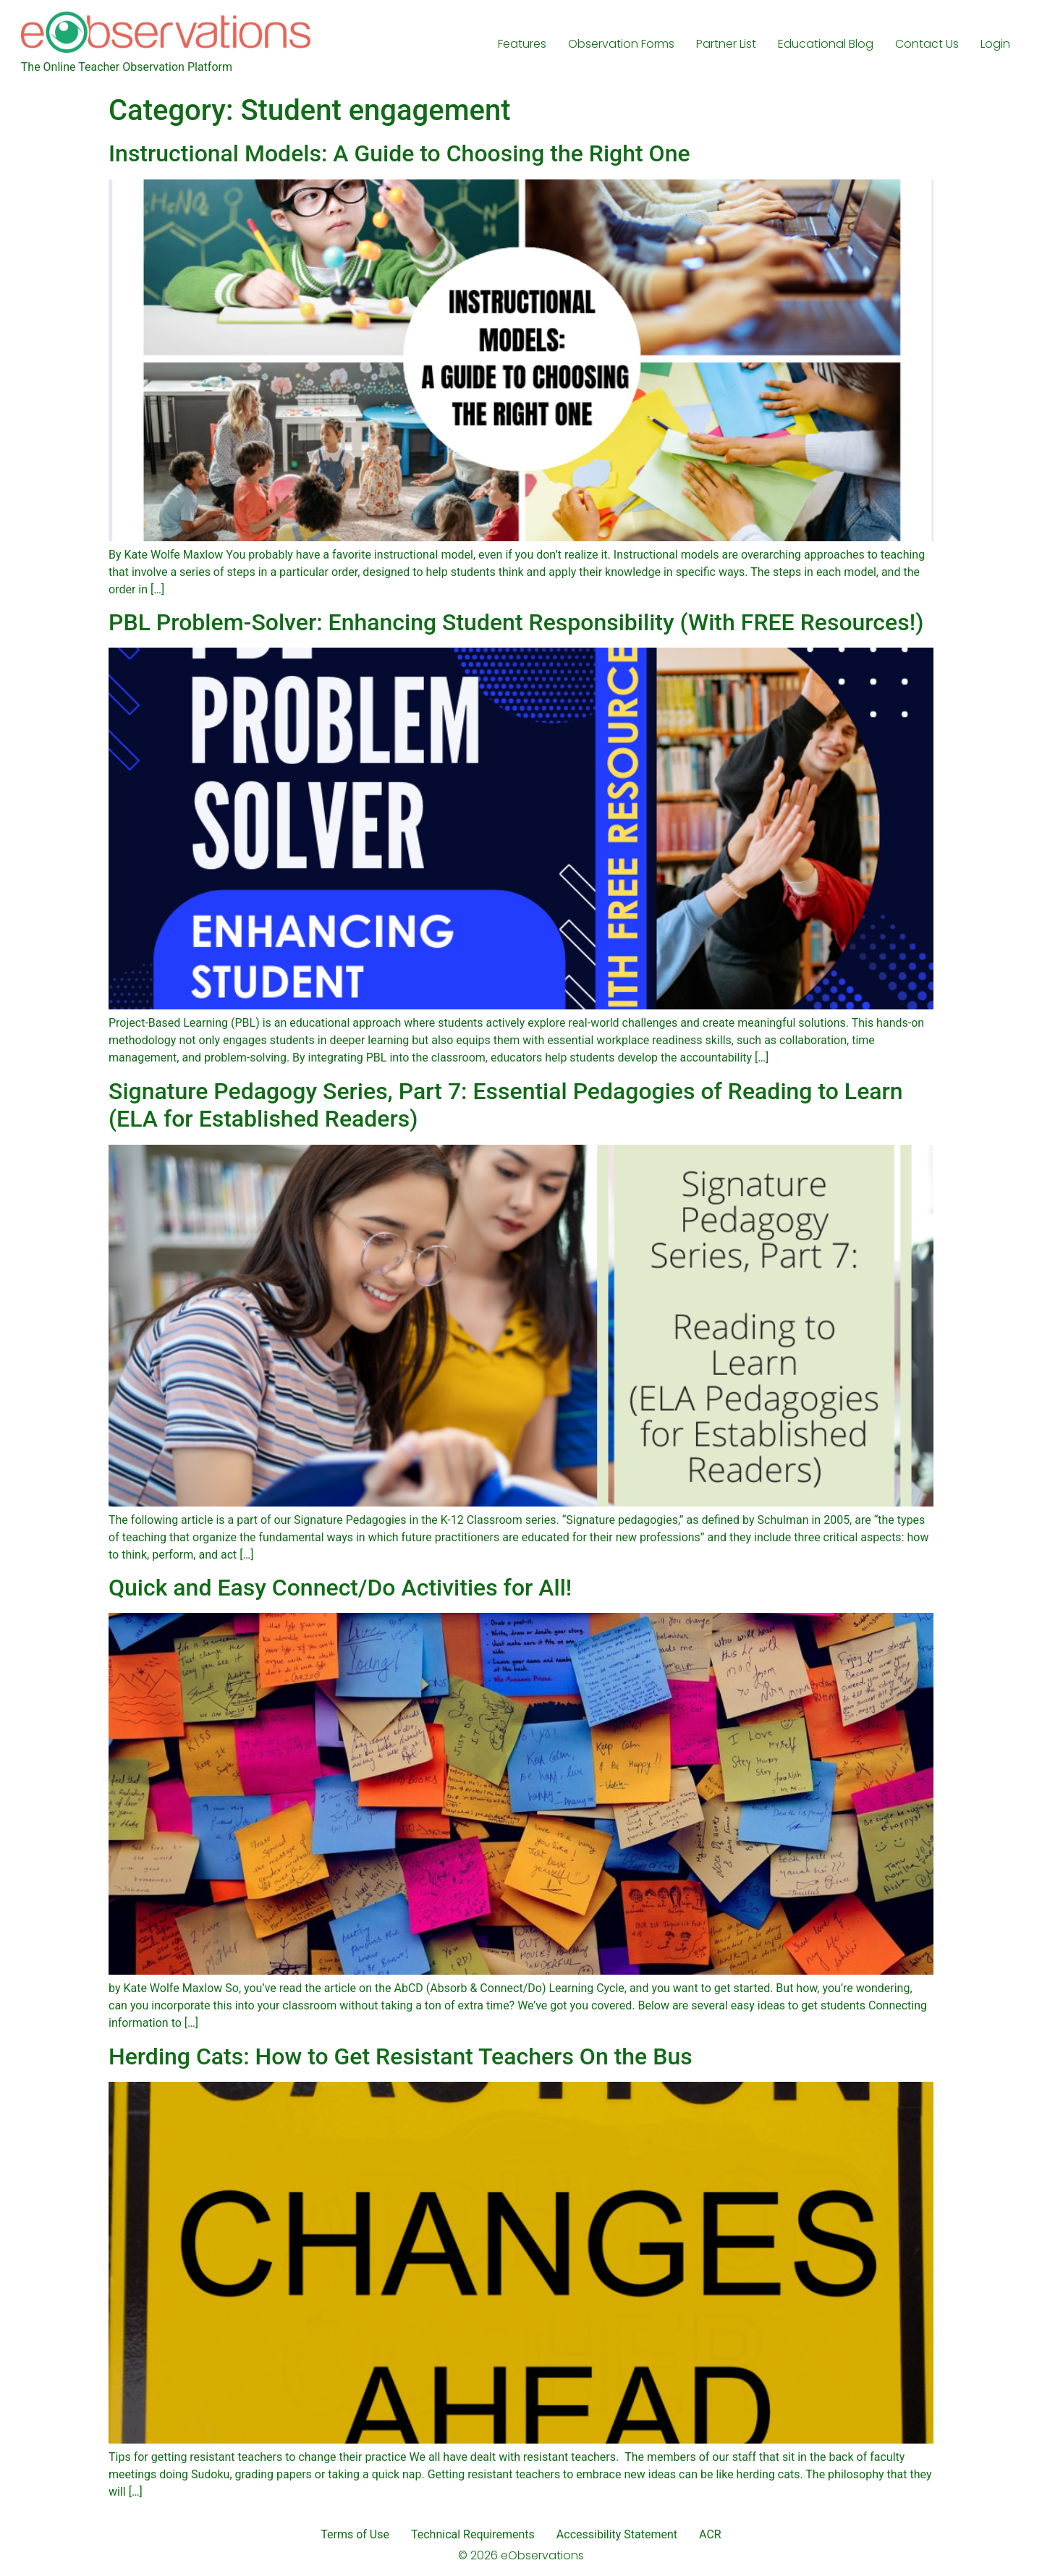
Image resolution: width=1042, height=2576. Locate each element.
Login (995, 43)
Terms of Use (355, 2534)
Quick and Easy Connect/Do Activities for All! (340, 1587)
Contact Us (927, 43)
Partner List (726, 43)
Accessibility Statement (616, 2534)
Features (522, 43)
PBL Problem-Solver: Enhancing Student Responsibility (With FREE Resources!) (516, 622)
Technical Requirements (473, 2534)
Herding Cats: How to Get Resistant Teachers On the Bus (400, 2056)
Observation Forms (621, 43)
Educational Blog (825, 43)
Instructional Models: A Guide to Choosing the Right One (399, 153)
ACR (710, 2534)
